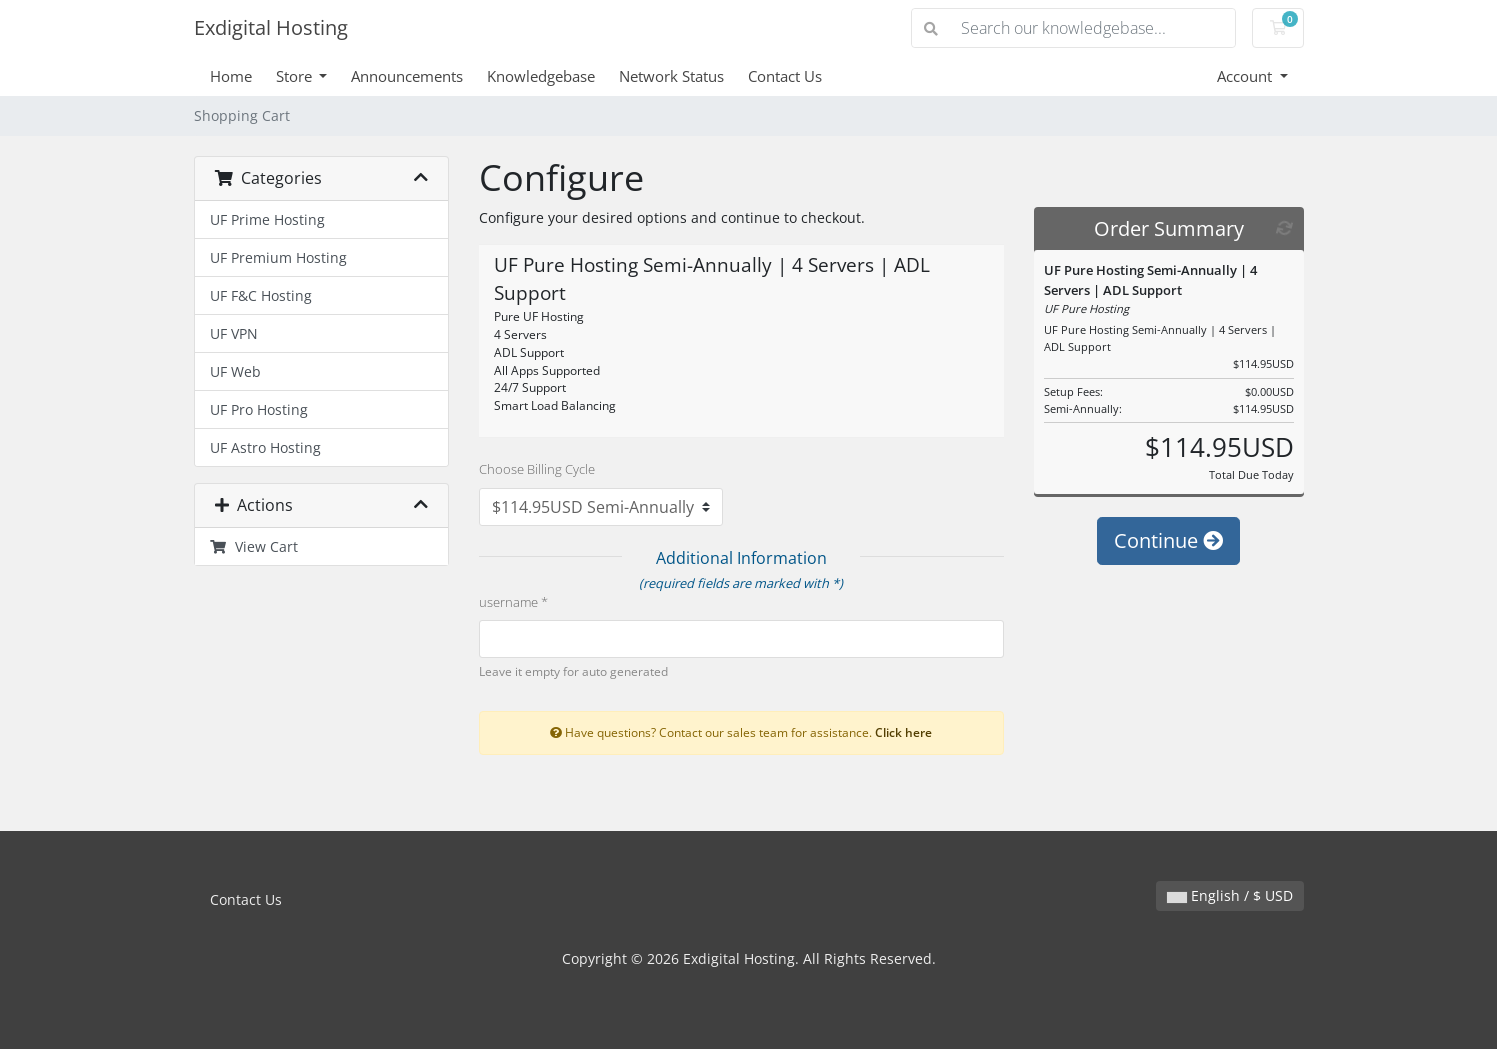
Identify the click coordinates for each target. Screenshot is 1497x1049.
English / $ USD (1230, 895)
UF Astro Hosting (265, 447)
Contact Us (785, 76)
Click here (903, 732)
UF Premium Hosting (278, 257)
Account (1246, 76)
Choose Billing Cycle (537, 469)
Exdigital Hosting (271, 27)
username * (513, 602)
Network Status (671, 76)
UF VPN (234, 333)
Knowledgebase (541, 76)
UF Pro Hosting (259, 409)
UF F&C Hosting (261, 295)
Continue (1168, 540)
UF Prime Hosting (267, 219)
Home (231, 76)
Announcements (407, 76)
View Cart (254, 546)
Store (296, 76)
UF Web (235, 371)
